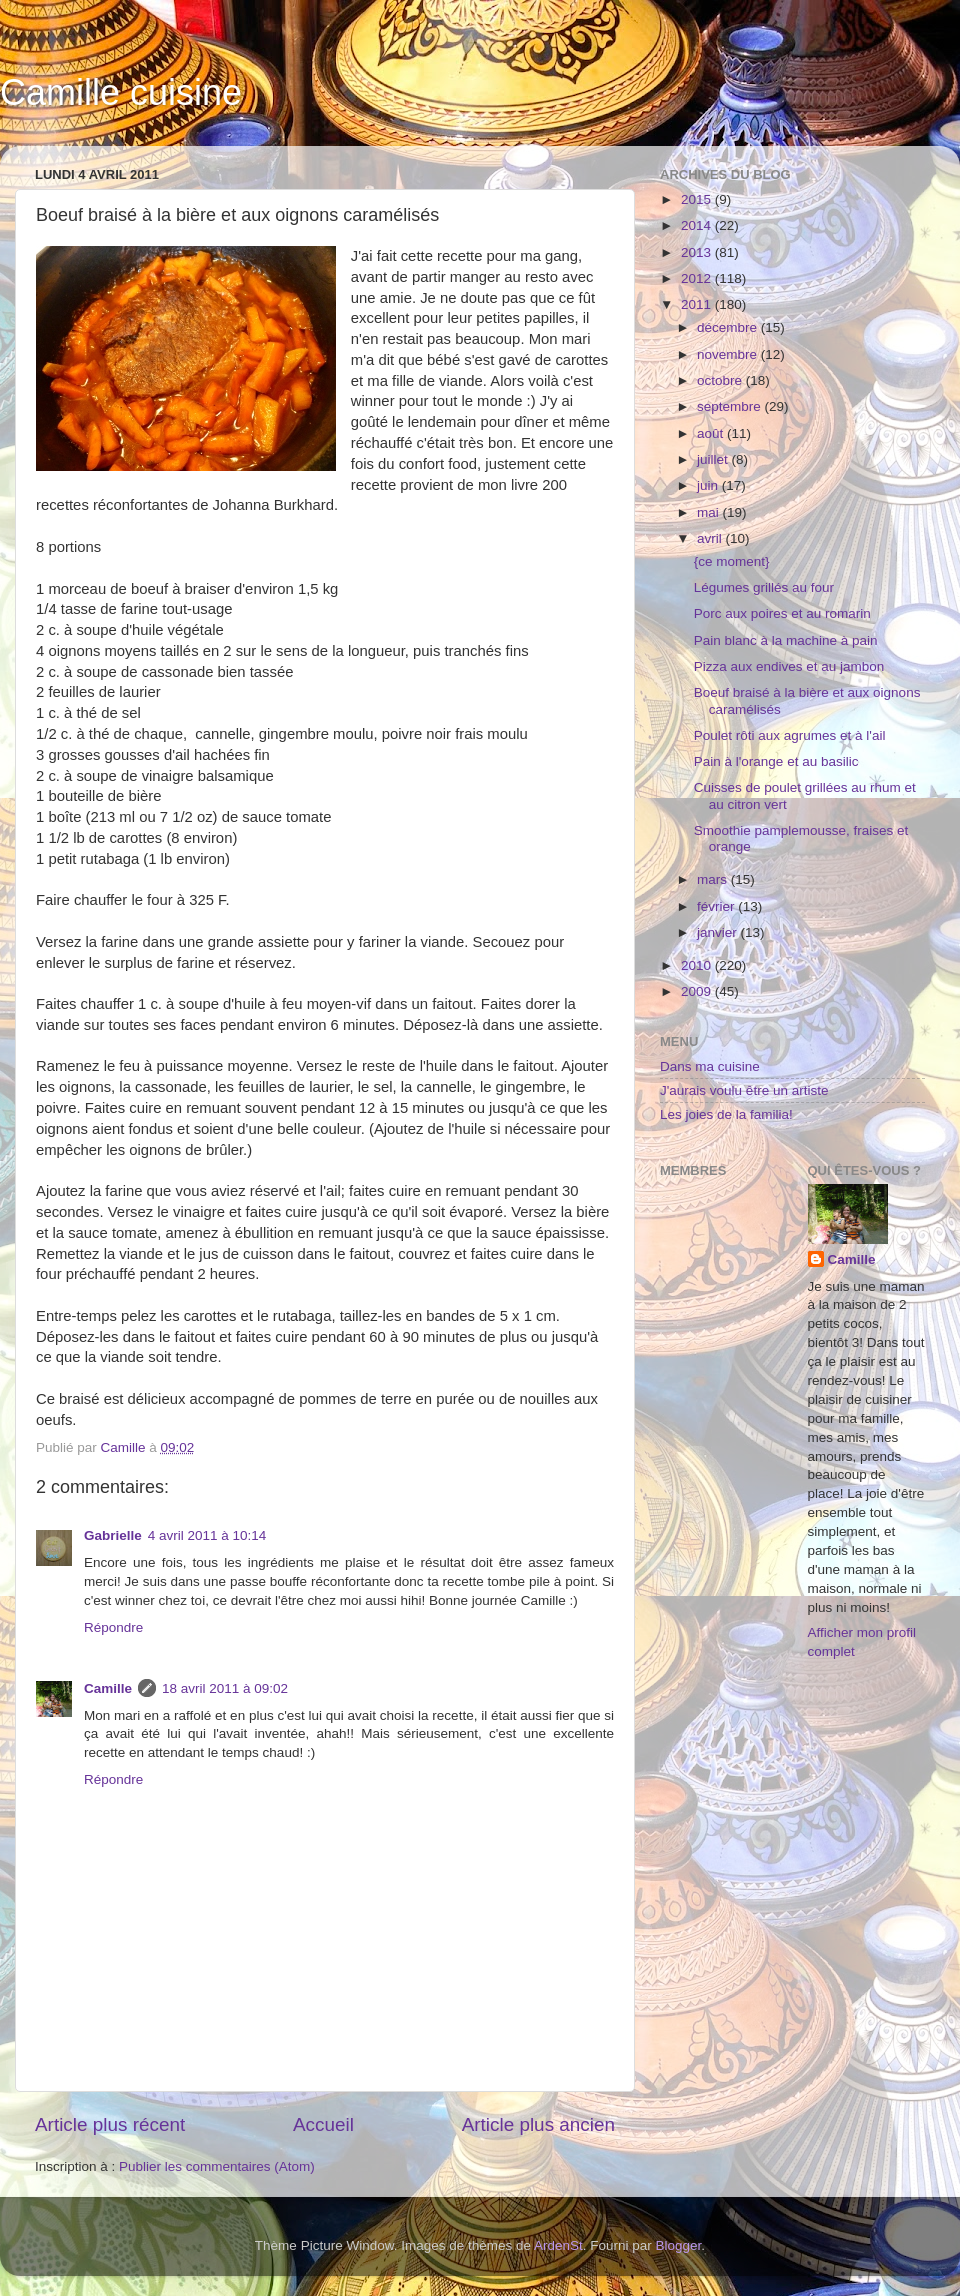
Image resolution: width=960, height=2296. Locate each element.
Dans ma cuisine (710, 1066)
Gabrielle (113, 1535)
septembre (731, 406)
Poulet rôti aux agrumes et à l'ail (790, 735)
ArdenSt (558, 2245)
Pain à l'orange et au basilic (776, 761)
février (717, 906)
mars (714, 879)
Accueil (323, 2124)
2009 (698, 991)
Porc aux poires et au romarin (782, 613)
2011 (698, 304)
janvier (719, 932)
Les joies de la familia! (726, 1114)
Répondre (113, 1627)
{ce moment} (732, 561)
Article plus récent (110, 2124)
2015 (698, 199)
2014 (698, 225)
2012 (698, 278)
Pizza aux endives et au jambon (789, 666)
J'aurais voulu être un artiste (744, 1090)
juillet (714, 459)
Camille (108, 1688)
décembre (729, 327)
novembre (729, 354)
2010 (698, 965)
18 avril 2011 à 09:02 (225, 1688)
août (712, 433)
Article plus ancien (538, 2124)
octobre (721, 380)
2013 (698, 252)
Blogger (679, 2245)
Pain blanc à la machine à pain (786, 640)
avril (711, 538)
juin (709, 485)
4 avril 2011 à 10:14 (207, 1535)
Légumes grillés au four (764, 587)
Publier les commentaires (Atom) (217, 2166)
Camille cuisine (121, 92)
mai (710, 512)
